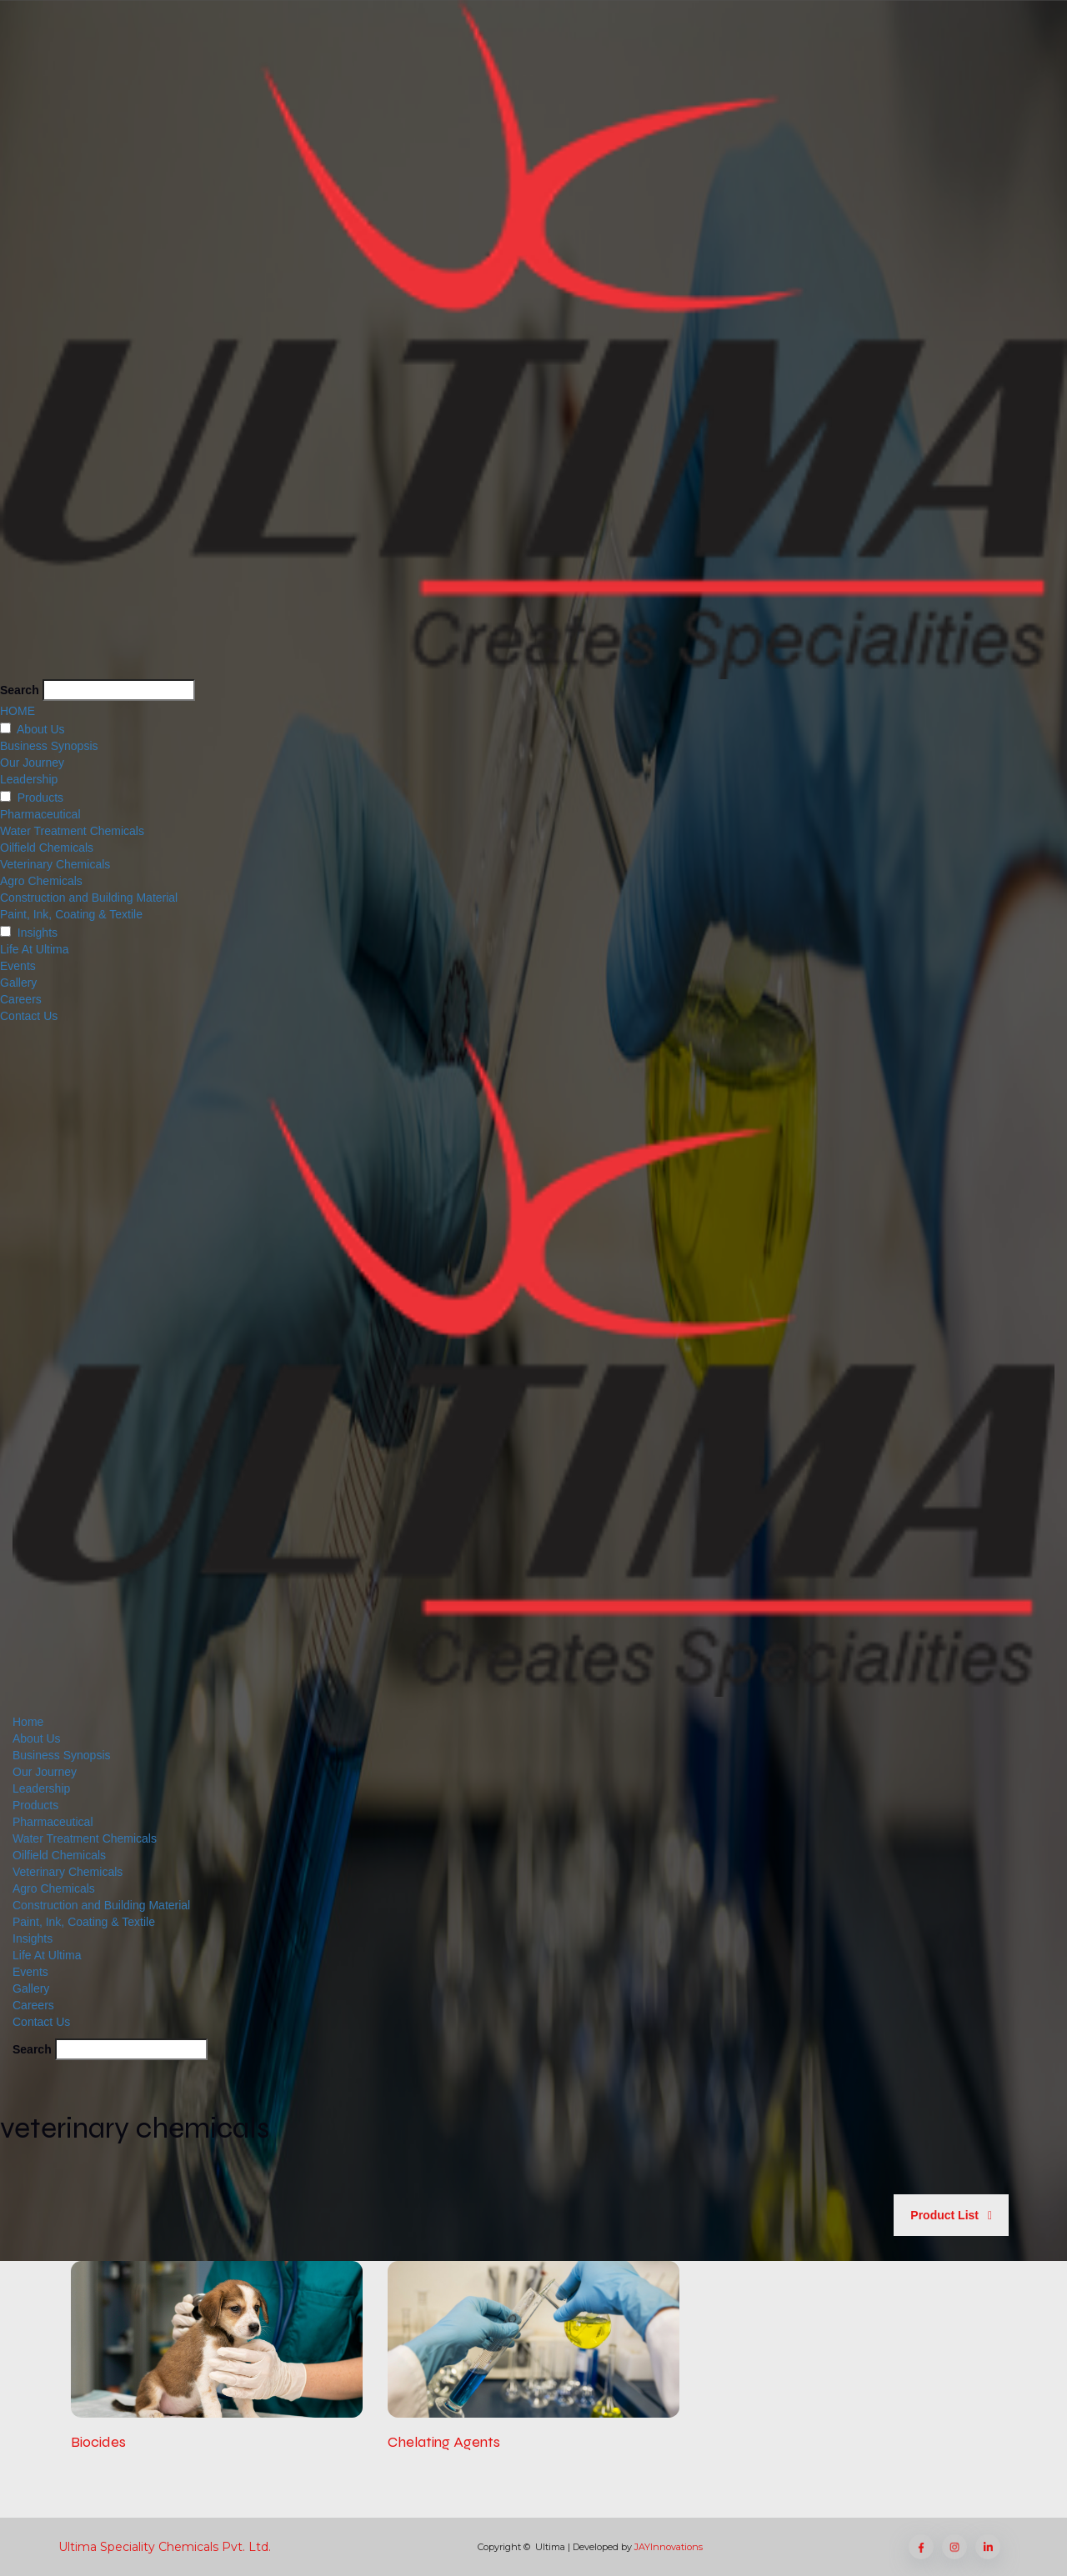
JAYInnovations (668, 2547)
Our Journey (32, 762)
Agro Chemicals (41, 881)
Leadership (29, 779)
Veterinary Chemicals (55, 864)
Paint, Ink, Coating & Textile (71, 914)
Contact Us (29, 1016)
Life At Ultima (34, 949)
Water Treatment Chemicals (72, 831)
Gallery (18, 982)
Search (19, 690)
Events (18, 966)
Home (28, 1721)
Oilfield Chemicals (46, 847)
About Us (41, 729)
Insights (38, 932)
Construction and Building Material (89, 897)
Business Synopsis (49, 746)
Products (40, 797)
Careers (21, 999)
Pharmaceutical (40, 814)
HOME (17, 711)
